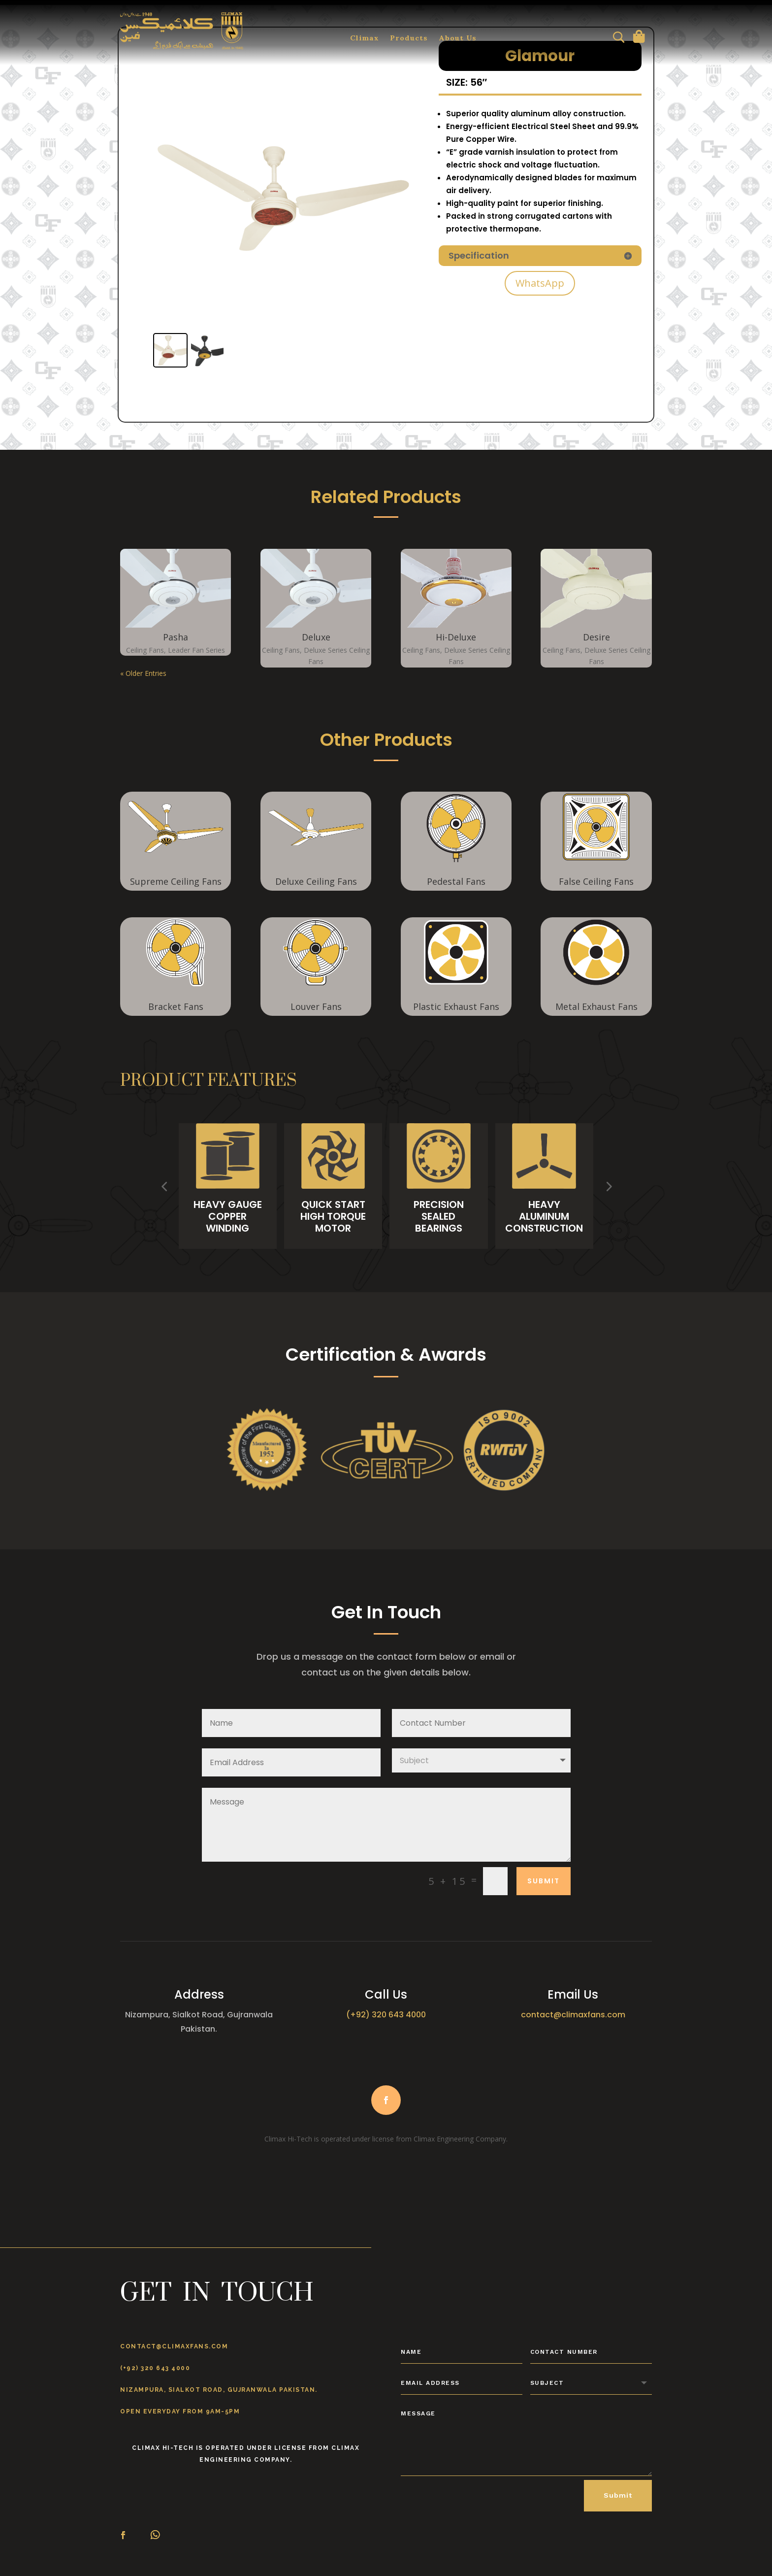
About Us (458, 38)
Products (409, 38)
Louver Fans (316, 1006)
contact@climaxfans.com (174, 2346)
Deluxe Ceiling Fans (316, 881)
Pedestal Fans (456, 881)
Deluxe (316, 637)
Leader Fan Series (196, 650)
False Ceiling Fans (596, 881)
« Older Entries (143, 673)
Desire (596, 637)
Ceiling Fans (145, 650)
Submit (618, 2495)
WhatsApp (539, 283)
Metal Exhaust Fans (596, 1006)
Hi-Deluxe (456, 637)
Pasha (175, 637)
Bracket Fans (175, 1006)
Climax (364, 38)
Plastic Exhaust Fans (456, 1006)
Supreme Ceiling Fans (176, 881)
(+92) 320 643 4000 (155, 2368)
